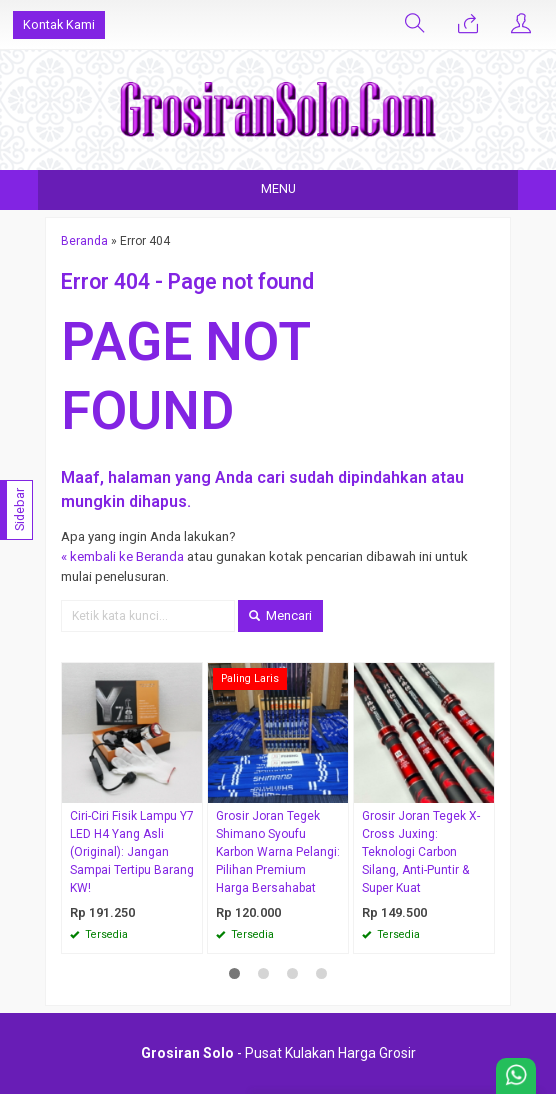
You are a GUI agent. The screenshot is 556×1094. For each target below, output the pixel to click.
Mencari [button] (280, 615)
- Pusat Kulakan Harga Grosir (278, 1053)
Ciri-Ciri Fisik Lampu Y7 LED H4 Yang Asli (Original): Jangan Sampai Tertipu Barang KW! (132, 852)
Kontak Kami (59, 24)
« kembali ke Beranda (122, 556)
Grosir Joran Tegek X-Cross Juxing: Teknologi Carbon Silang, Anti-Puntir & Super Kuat (421, 852)
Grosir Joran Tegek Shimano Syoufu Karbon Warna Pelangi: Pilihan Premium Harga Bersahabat (278, 852)
